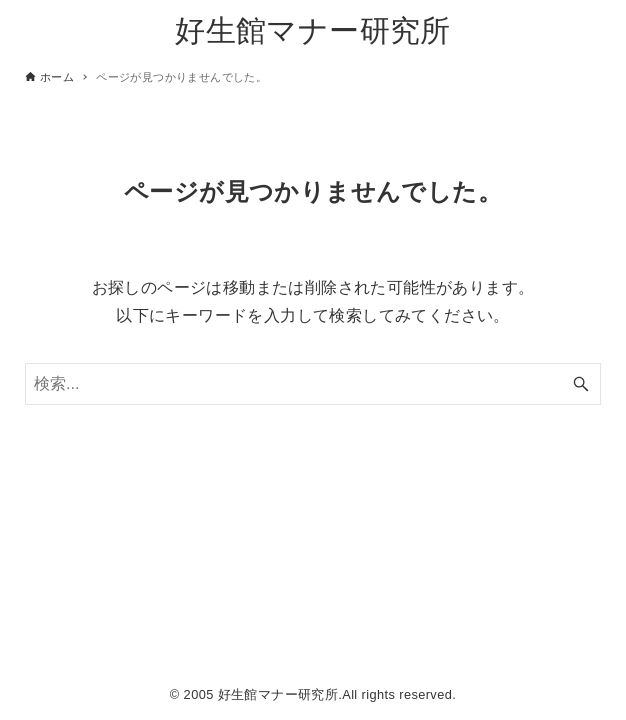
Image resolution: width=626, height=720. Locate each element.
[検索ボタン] (581, 384)
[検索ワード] (313, 384)
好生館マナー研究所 (313, 30)
